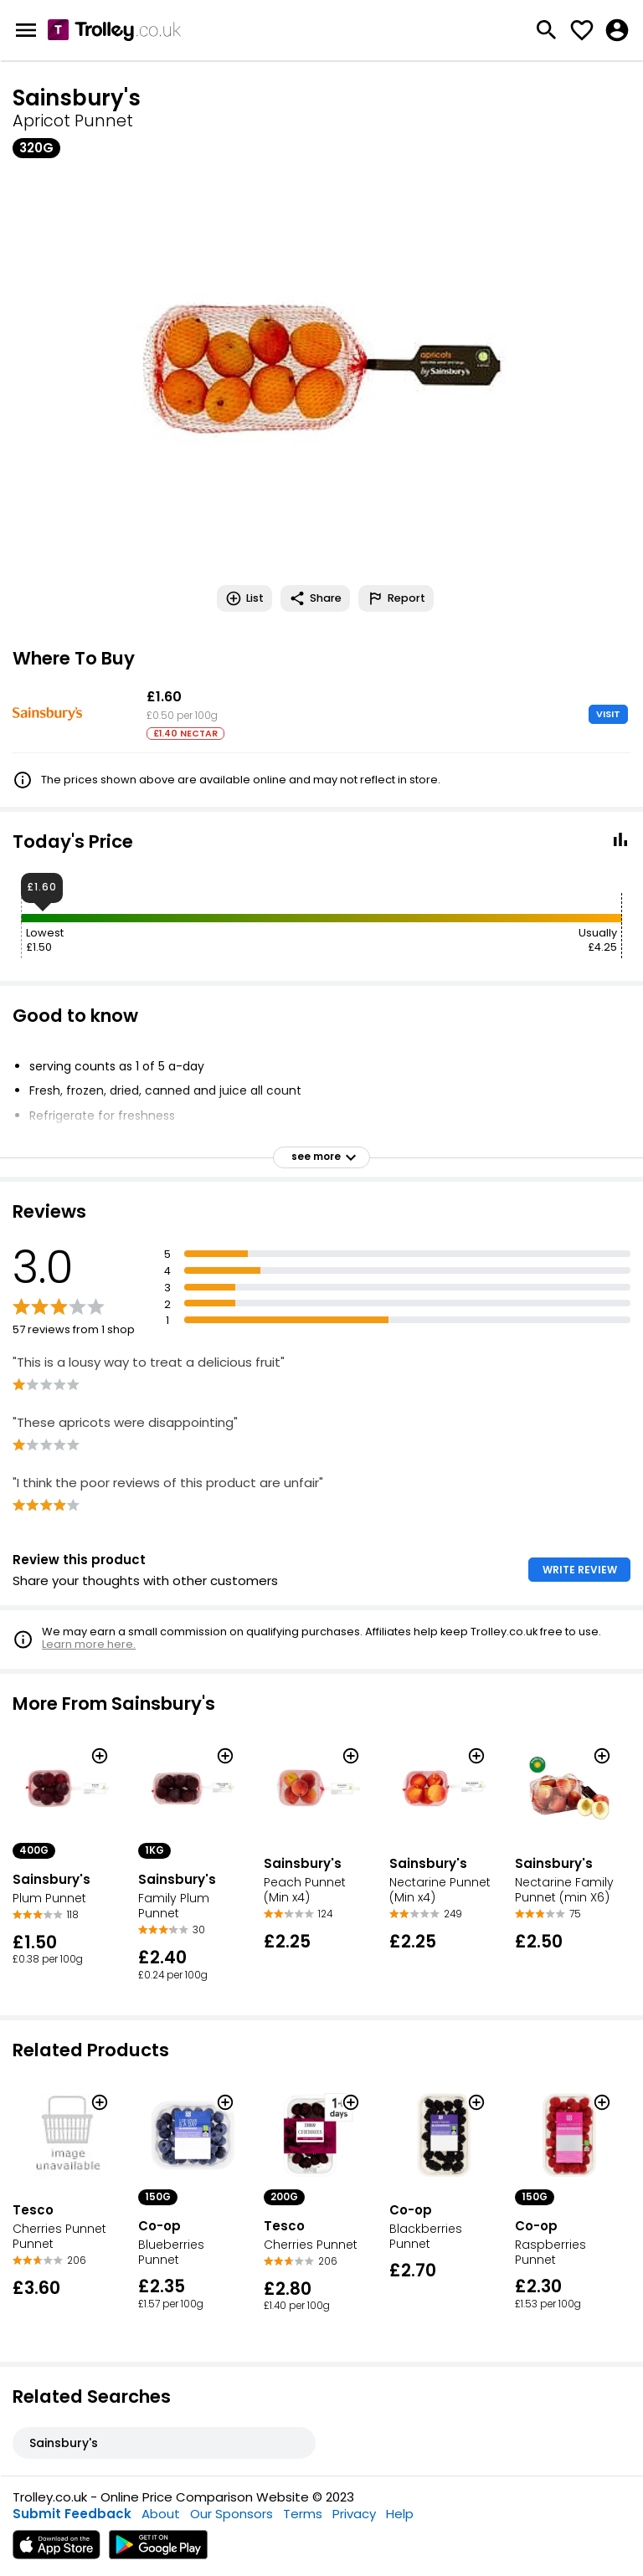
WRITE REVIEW (580, 1570)
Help (400, 2513)
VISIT (608, 714)
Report (396, 598)
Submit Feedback (72, 2513)
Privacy (354, 2513)
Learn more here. (89, 1644)
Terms (302, 2513)
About (160, 2513)
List (244, 598)
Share (315, 598)
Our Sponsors (231, 2513)
